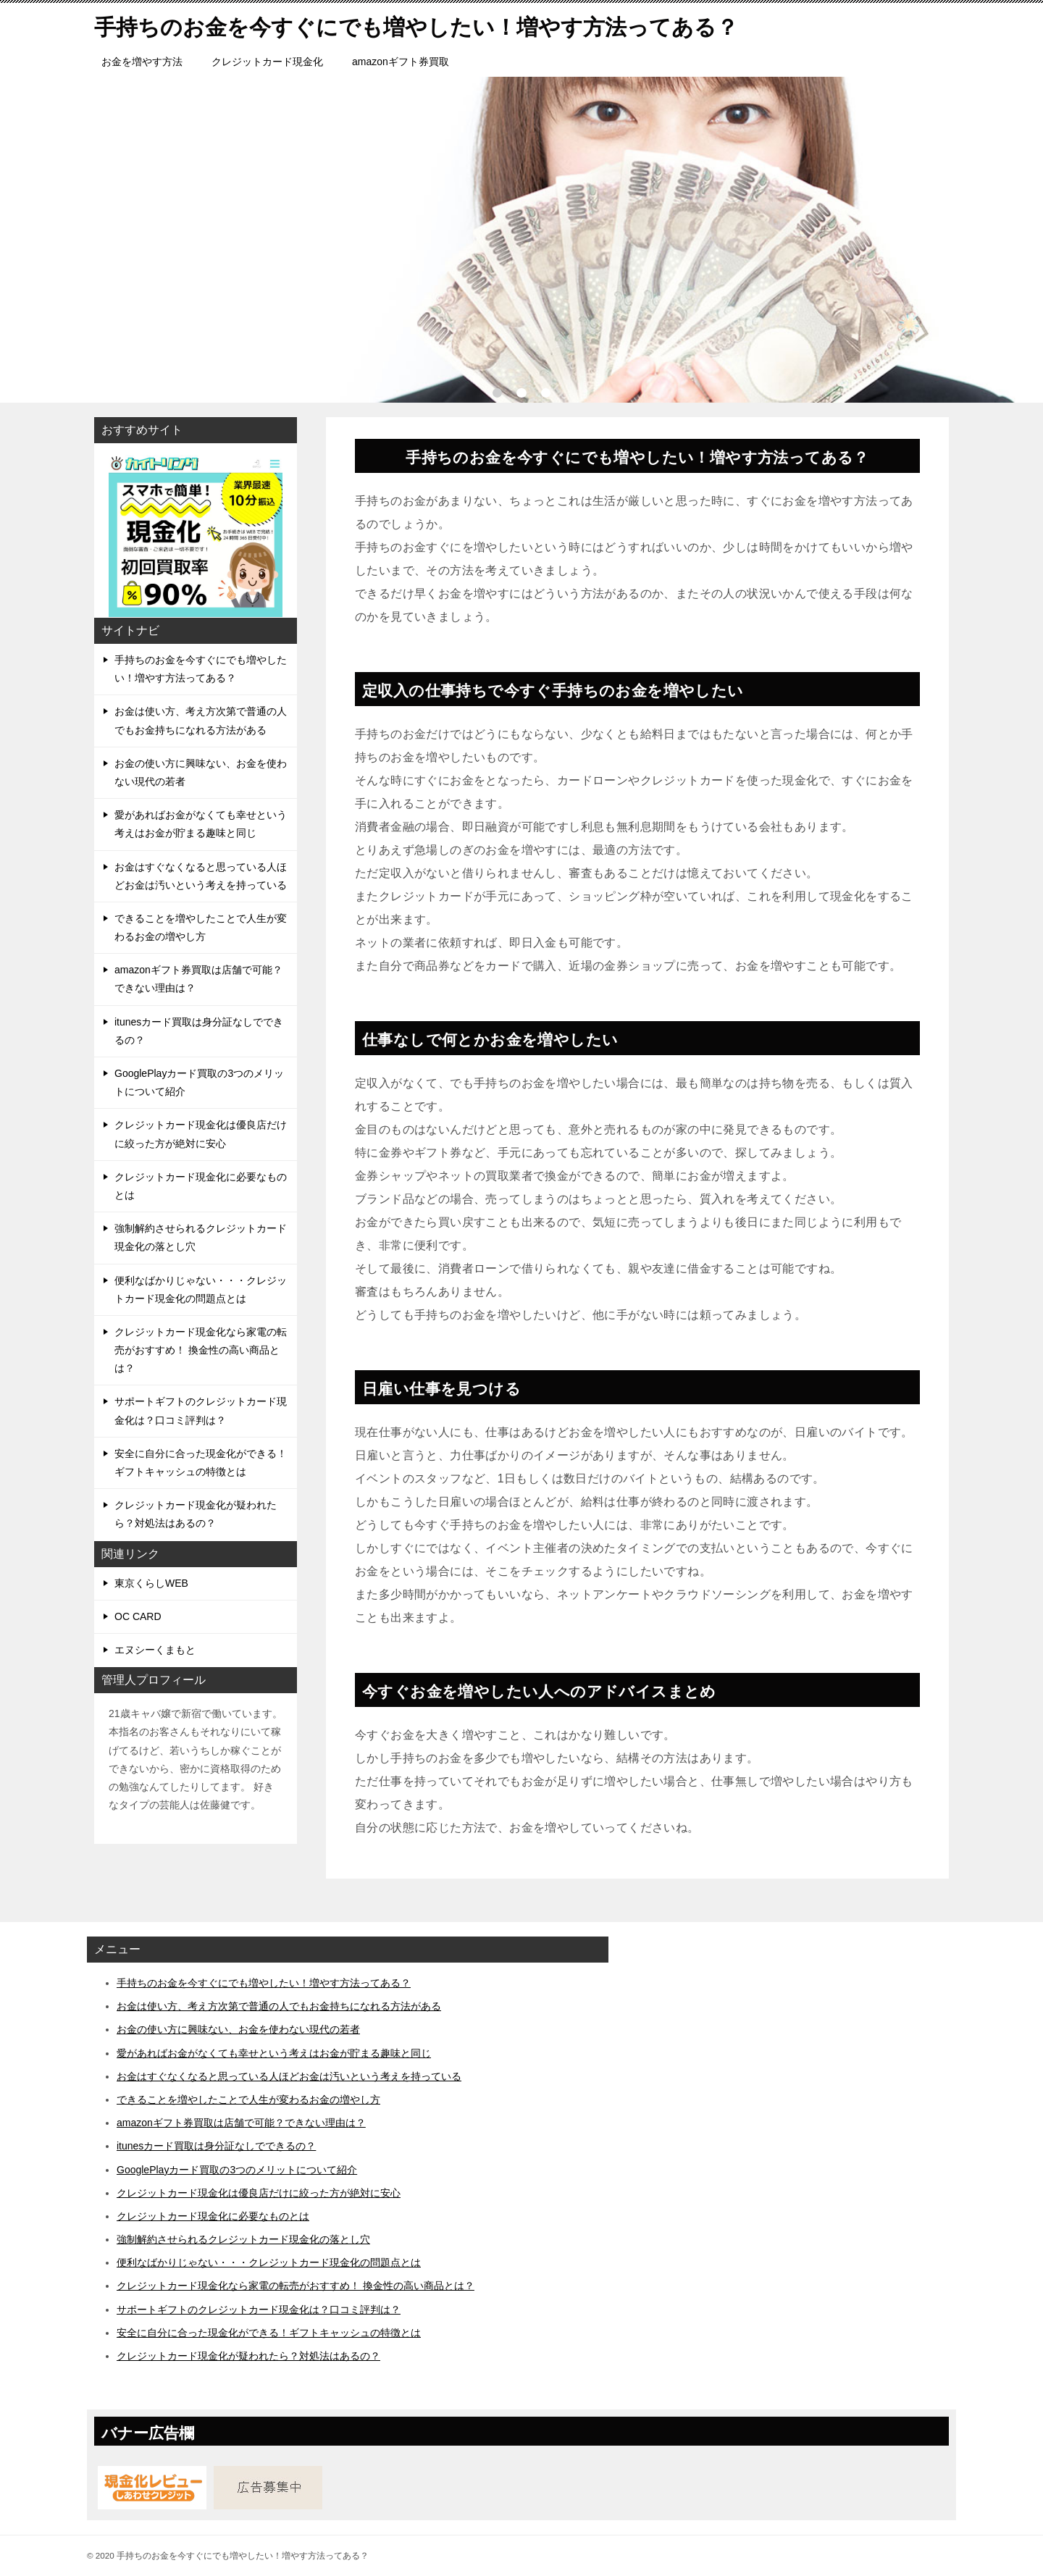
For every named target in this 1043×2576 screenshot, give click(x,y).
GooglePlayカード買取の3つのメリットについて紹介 (199, 1082)
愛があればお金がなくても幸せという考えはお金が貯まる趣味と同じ (200, 824)
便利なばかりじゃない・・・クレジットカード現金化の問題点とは (200, 1289)
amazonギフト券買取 (400, 61)
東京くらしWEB (151, 1583)
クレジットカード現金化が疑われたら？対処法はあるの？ (195, 1514)
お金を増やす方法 (142, 61)
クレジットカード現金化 (267, 61)
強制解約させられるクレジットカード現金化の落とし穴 (200, 1237)
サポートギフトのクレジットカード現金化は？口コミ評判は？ (200, 1410)
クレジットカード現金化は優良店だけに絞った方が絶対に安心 (200, 1134)
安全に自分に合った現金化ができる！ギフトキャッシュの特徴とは (200, 1462)
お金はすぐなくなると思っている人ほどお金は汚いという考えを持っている (200, 876)
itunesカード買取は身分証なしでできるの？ (198, 1031)
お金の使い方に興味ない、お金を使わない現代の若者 (200, 772)
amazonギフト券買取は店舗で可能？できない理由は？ (198, 979)
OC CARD (138, 1616)
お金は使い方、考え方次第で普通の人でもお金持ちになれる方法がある (200, 720)
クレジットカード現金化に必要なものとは (200, 1186)
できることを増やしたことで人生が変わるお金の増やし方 (200, 927)
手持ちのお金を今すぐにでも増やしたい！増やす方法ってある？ (200, 669)
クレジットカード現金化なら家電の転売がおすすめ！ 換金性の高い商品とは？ (200, 1350)
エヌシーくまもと (155, 1650)
